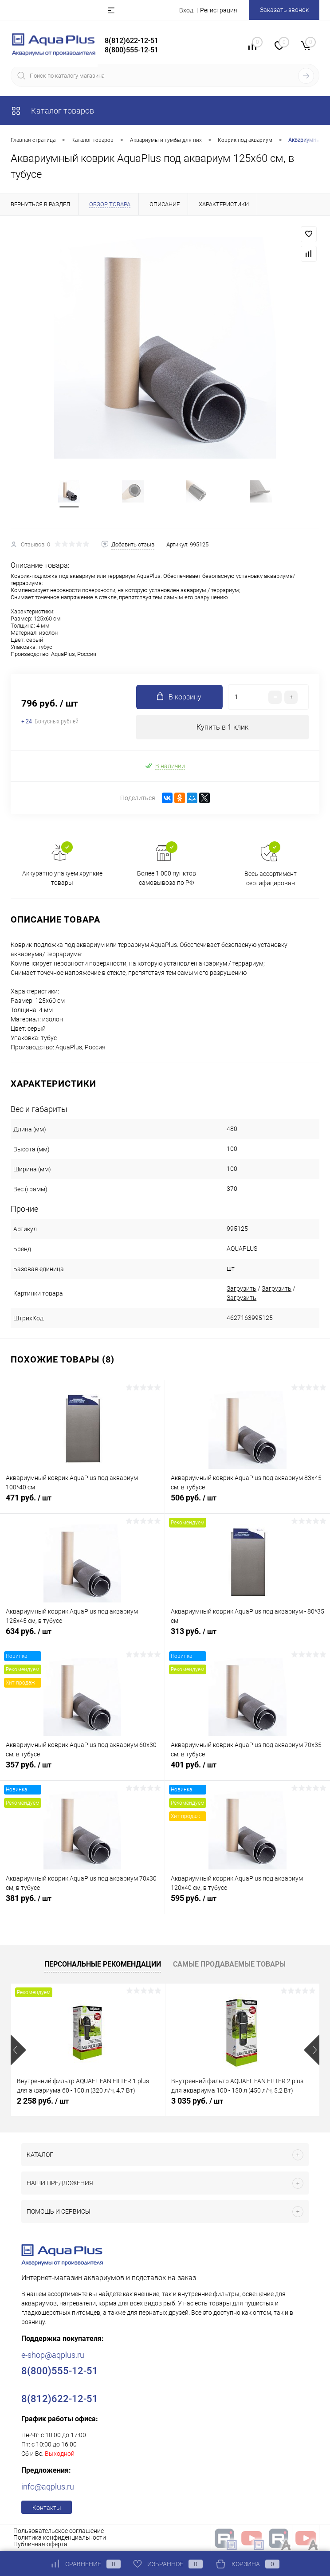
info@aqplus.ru (47, 2486)
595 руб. (247, 1903)
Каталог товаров (52, 110)
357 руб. (82, 1769)
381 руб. (82, 1903)
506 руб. (247, 1502)
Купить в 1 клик (222, 727)
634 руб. (82, 1636)
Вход (186, 10)
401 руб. (247, 1769)
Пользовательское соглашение (58, 2530)
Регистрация (218, 10)
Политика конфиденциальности (59, 2537)
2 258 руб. (43, 2100)
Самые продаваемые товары (229, 1964)
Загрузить (241, 1288)
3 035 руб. (197, 2100)
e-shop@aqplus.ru (52, 2355)
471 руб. (82, 1502)
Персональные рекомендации (102, 1964)
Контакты (46, 2507)
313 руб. (247, 1636)
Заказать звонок (284, 9)
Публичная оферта (40, 2544)
